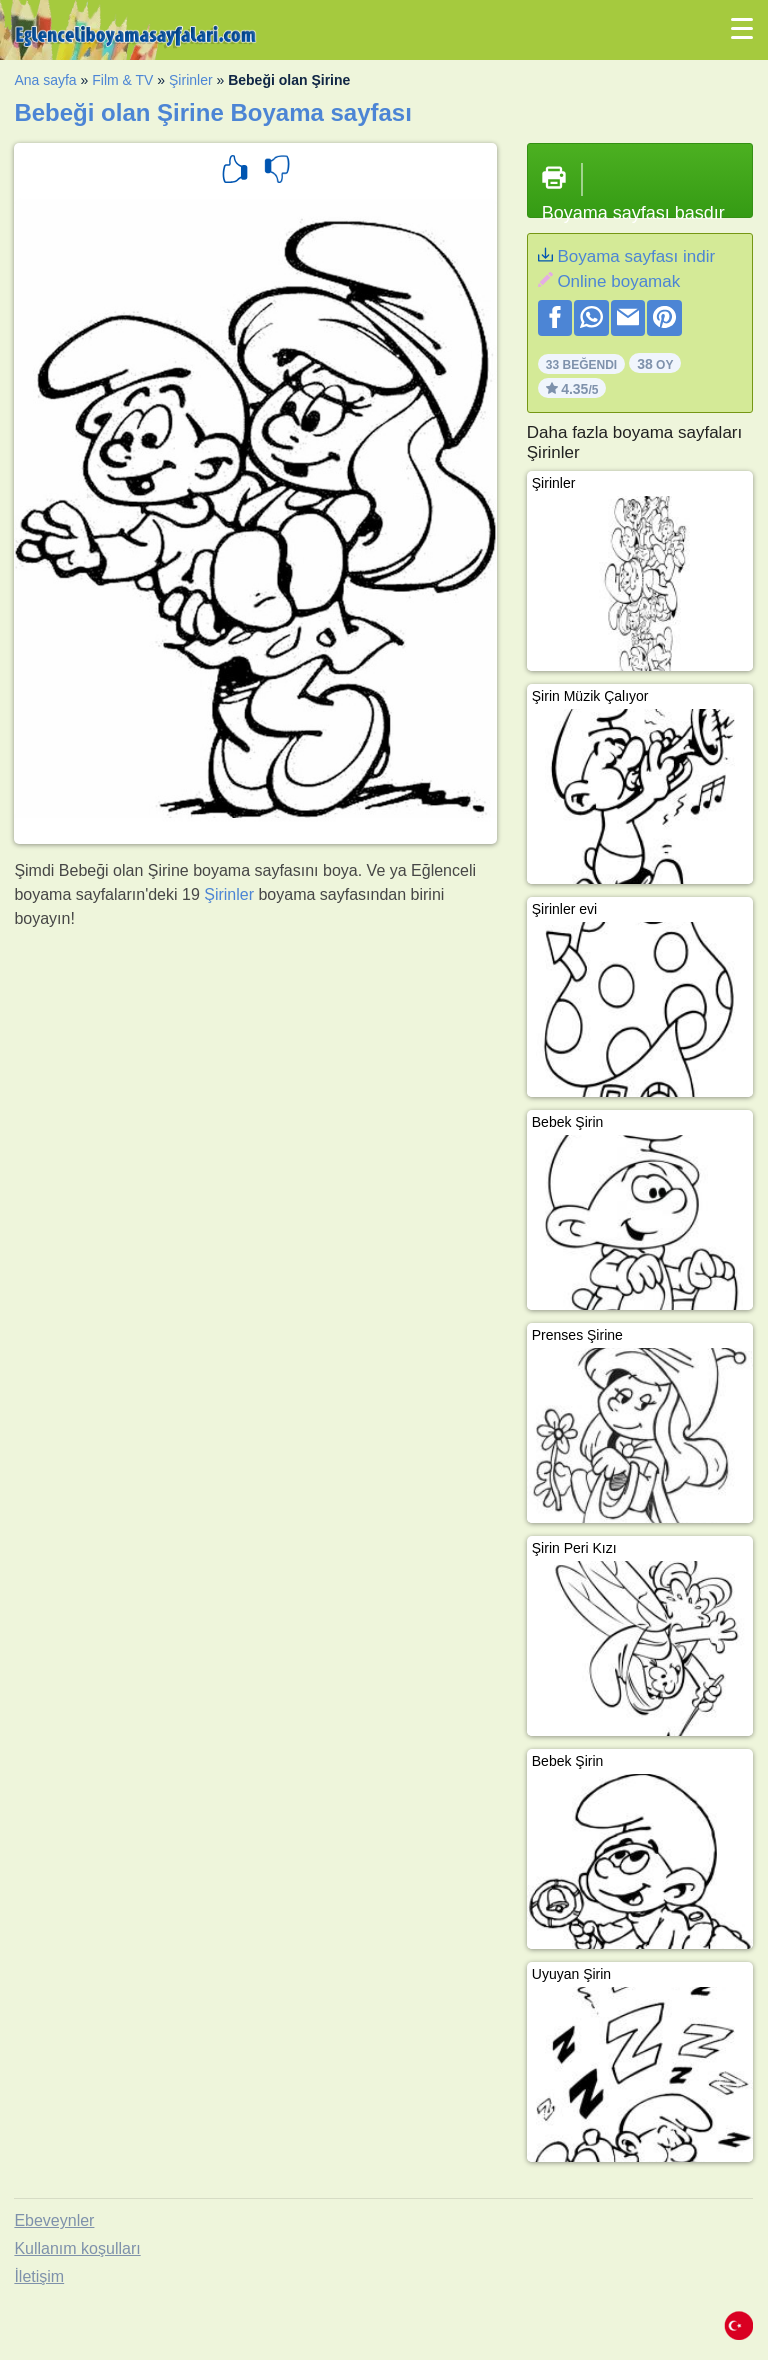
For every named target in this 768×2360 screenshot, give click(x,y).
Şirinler (191, 80)
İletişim (39, 2276)
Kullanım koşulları (77, 2248)
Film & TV (122, 80)
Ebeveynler (54, 2220)
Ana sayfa (45, 80)
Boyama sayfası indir (636, 256)
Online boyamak (618, 281)
